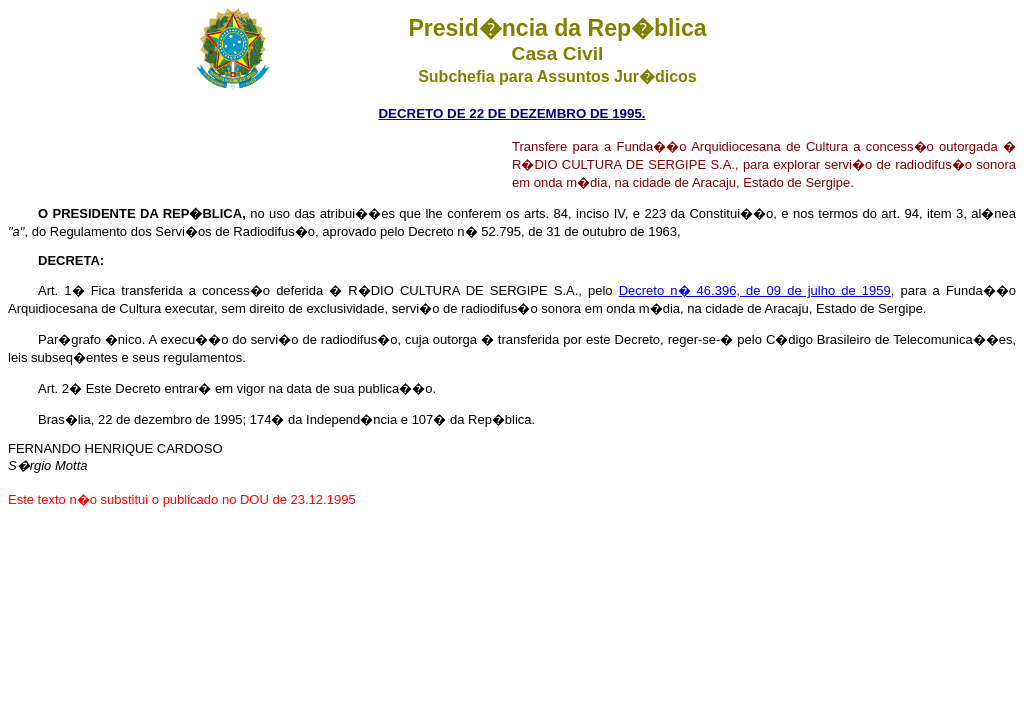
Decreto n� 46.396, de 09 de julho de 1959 (755, 290)
